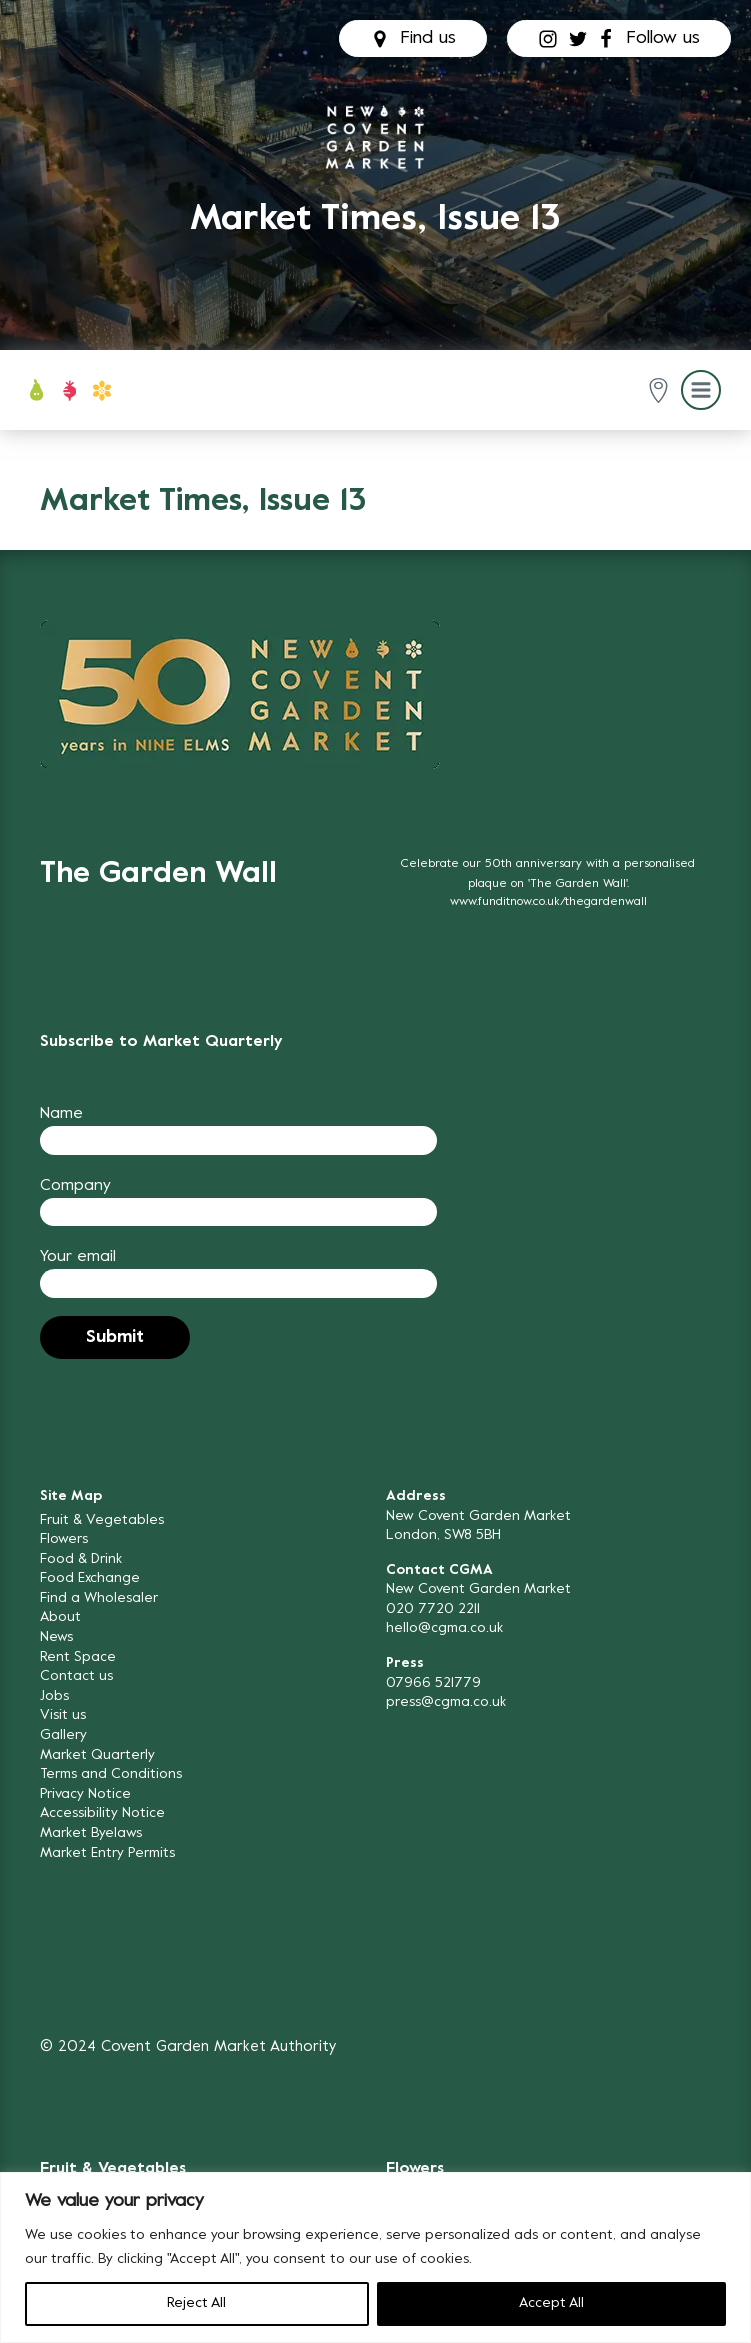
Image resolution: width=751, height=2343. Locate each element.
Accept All (551, 2303)
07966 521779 (433, 1683)
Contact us (76, 1676)
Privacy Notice (85, 1794)
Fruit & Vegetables (102, 1520)
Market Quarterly (97, 1755)
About (60, 1617)
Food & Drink (81, 1559)
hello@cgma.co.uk (444, 1628)
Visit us (63, 1715)
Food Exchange (90, 1578)
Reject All (196, 2303)
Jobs (54, 1696)
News (56, 1637)
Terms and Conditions (111, 1774)
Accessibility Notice (102, 1813)
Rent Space (78, 1657)
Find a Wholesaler (99, 1598)
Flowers (64, 1539)
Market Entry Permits (107, 1853)
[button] (658, 390)
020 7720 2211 (433, 1609)
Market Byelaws (91, 1833)
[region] (375, 2257)
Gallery (63, 1735)
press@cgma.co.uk (446, 1702)
